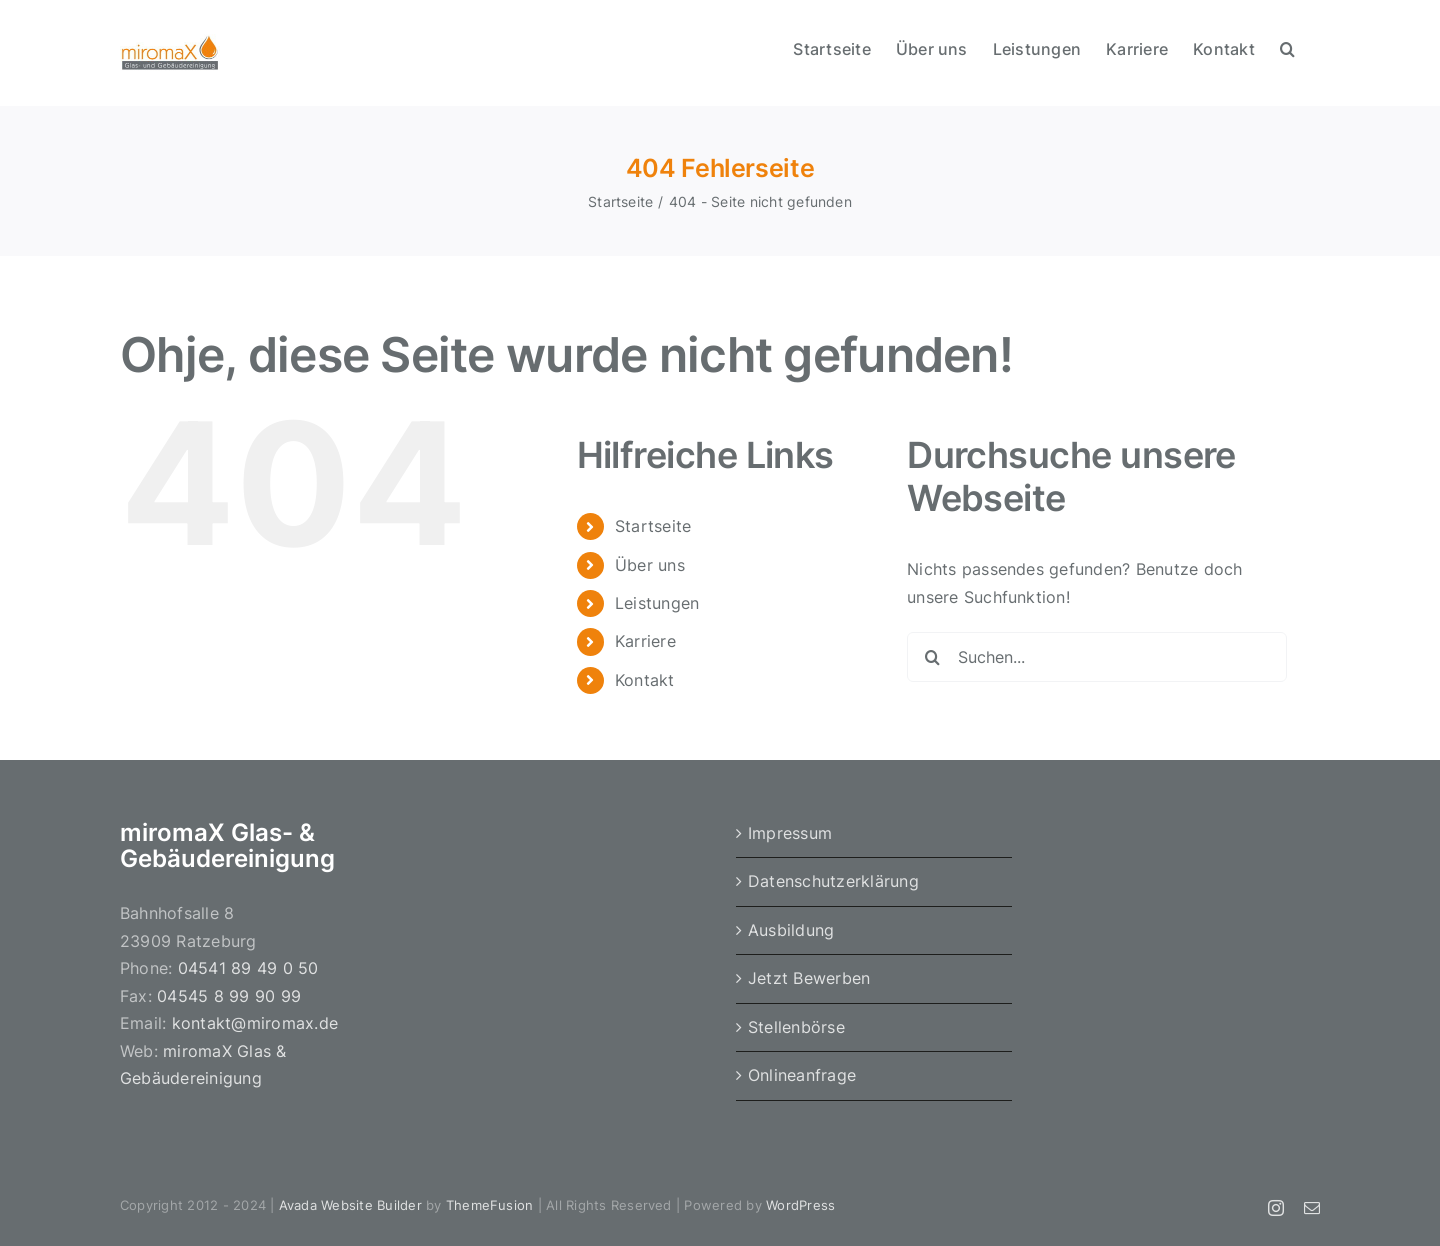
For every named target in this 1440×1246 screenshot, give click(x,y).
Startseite (653, 526)
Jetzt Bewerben (809, 978)
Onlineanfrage (802, 1075)
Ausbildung (791, 930)
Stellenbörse (796, 1027)
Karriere (645, 641)
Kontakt (645, 680)
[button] (1287, 47)
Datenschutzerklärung (833, 881)
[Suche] (932, 657)
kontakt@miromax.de (255, 1023)
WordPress (800, 1205)
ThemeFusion (490, 1205)
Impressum (790, 833)
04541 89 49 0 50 (248, 968)
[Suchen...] (1097, 657)
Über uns (650, 565)
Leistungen (657, 603)
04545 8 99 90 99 (229, 996)
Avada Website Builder (350, 1205)
